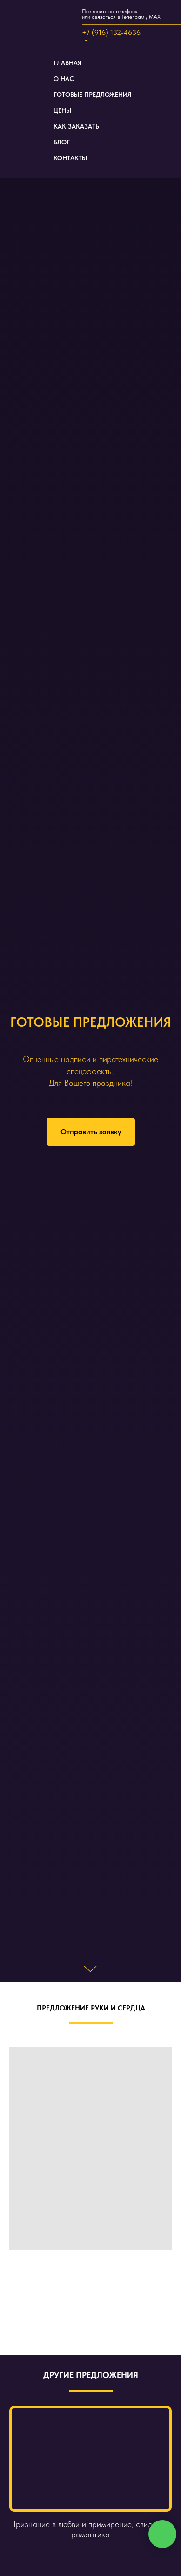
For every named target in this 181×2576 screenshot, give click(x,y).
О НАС (64, 78)
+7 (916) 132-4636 (111, 32)
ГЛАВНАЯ (67, 63)
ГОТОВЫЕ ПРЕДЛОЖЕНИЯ (92, 94)
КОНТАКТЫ (70, 158)
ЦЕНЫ (62, 110)
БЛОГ (62, 142)
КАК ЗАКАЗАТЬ (76, 126)
